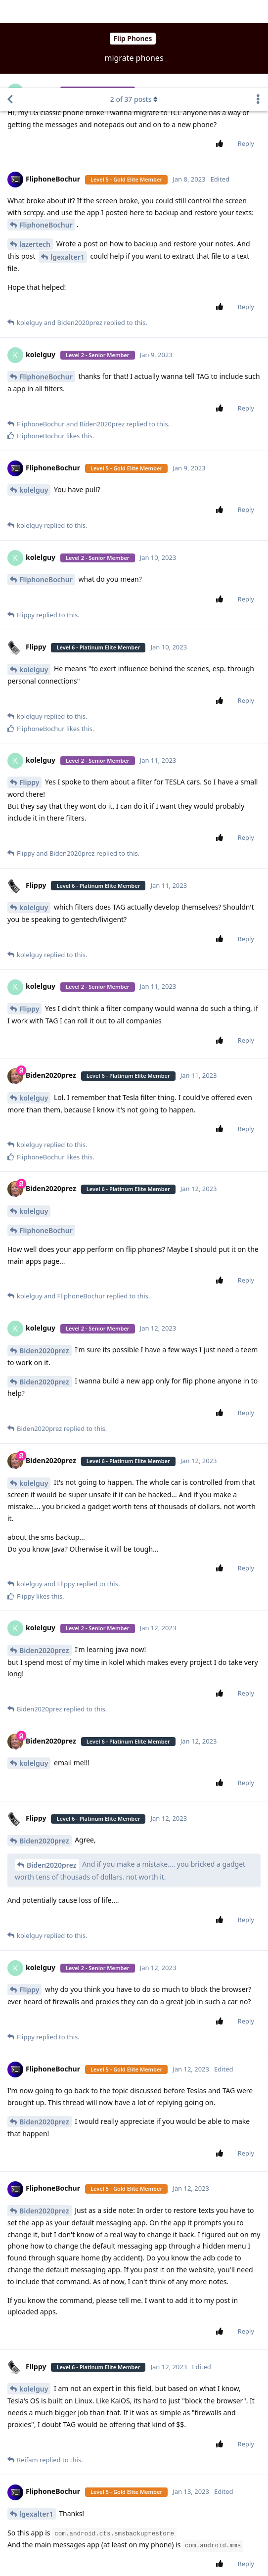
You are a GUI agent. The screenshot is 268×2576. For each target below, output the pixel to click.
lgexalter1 (67, 169)
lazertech (34, 156)
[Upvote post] (222, 55)
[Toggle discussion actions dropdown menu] (258, 11)
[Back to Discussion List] (10, 11)
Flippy (29, 694)
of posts (134, 11)
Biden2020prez (44, 1262)
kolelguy (33, 402)
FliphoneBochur (46, 136)
